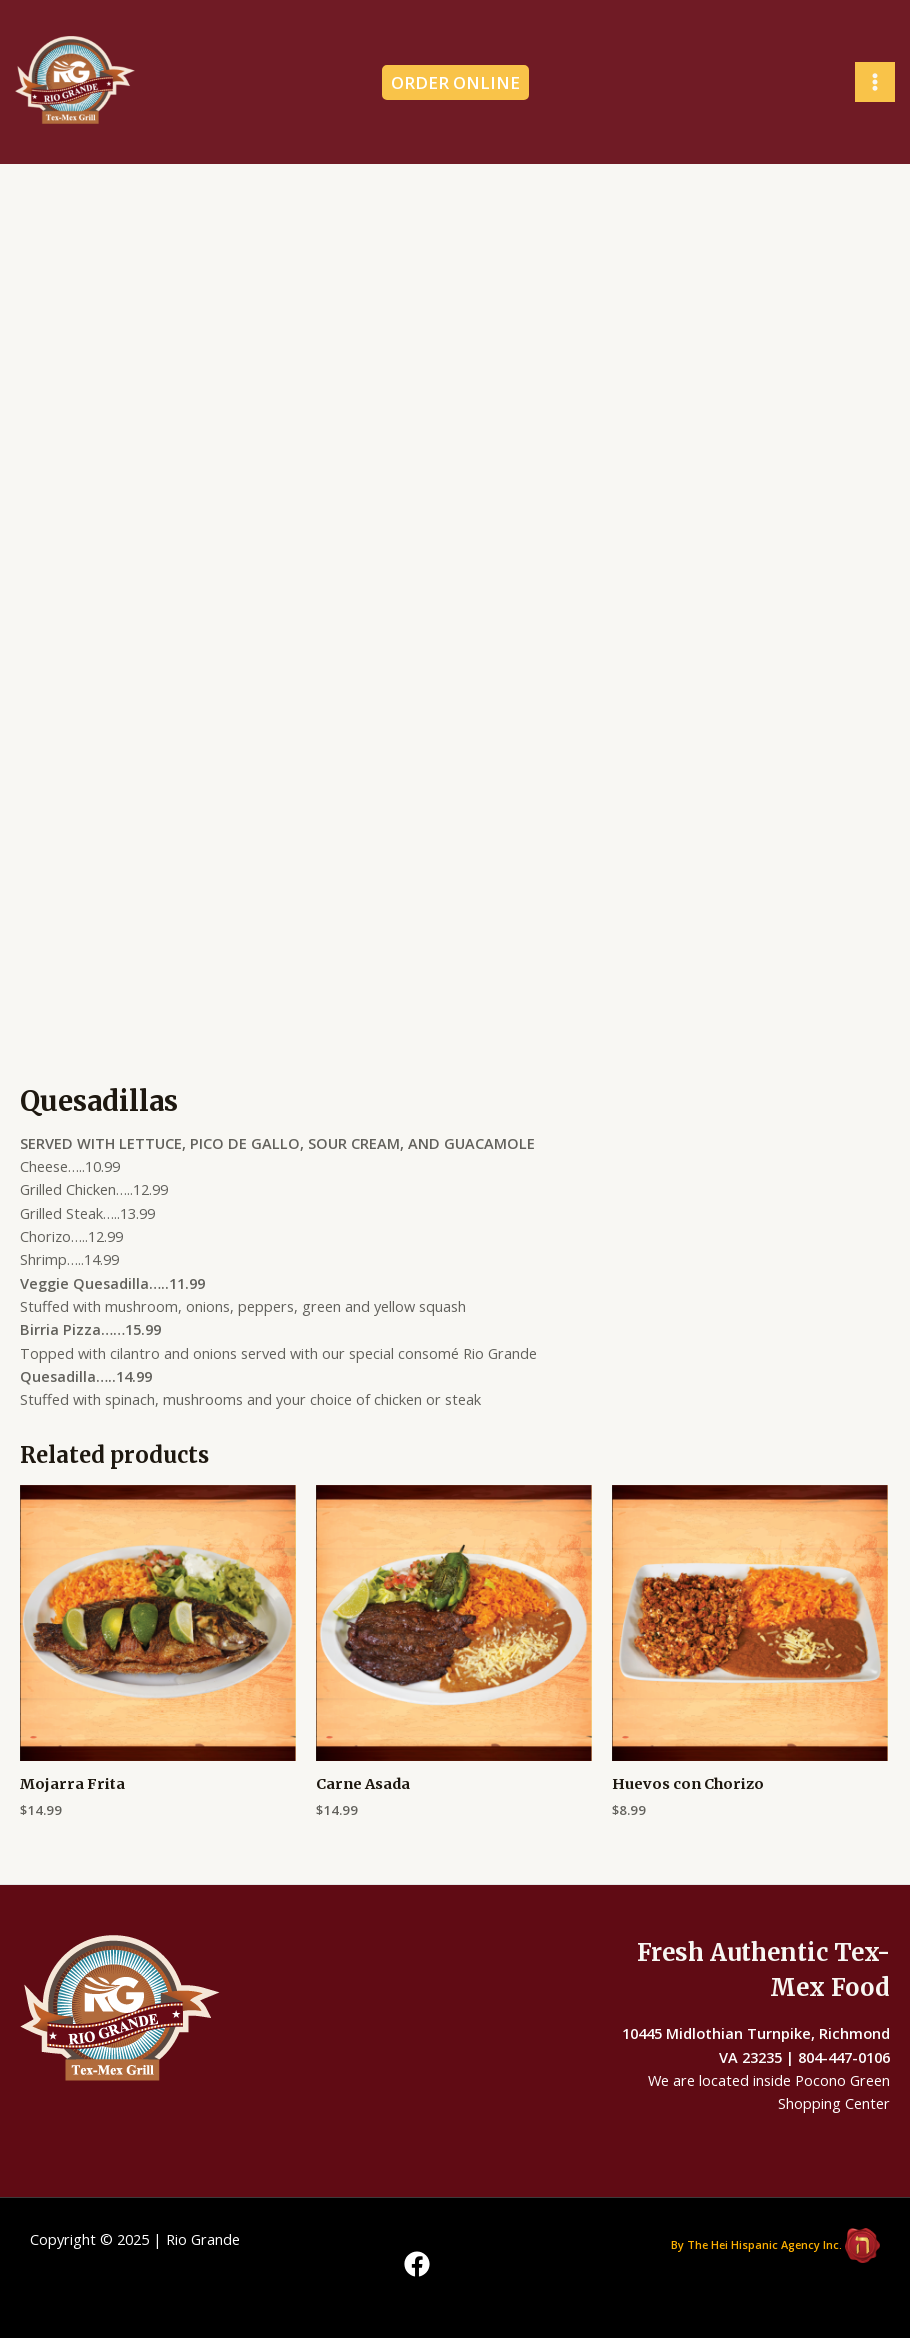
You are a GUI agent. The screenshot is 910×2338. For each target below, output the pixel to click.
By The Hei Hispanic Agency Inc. (756, 2243)
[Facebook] (417, 2264)
